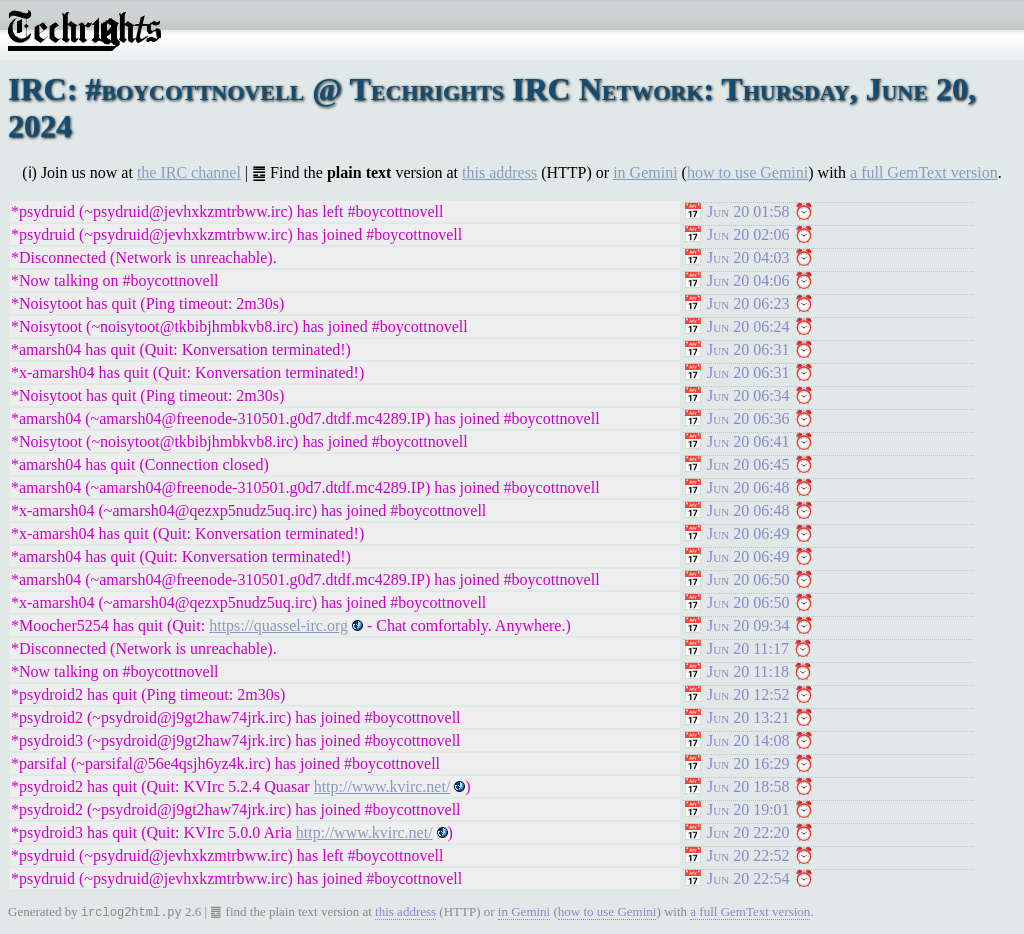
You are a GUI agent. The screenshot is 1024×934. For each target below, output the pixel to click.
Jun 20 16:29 (748, 763)
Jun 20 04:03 (748, 257)
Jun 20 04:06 (748, 280)
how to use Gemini (747, 172)
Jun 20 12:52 (748, 694)
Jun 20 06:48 (748, 487)
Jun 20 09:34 (748, 625)
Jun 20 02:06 (748, 234)
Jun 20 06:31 (748, 349)
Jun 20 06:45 (748, 464)
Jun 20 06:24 (748, 326)
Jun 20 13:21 (748, 717)
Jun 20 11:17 (748, 648)
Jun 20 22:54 (748, 878)
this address (499, 172)
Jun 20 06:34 (748, 395)
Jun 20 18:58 (748, 786)
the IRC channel (189, 172)
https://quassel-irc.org (278, 625)
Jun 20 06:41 (748, 441)
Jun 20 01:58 (748, 211)
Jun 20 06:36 (748, 418)
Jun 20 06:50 (748, 579)
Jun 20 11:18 (748, 671)
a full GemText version (924, 172)
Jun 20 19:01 (748, 809)
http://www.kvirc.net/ (382, 786)
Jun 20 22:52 (748, 855)
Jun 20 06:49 (748, 533)
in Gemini (645, 172)
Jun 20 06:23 (748, 303)
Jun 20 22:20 (748, 832)
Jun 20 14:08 (748, 740)
